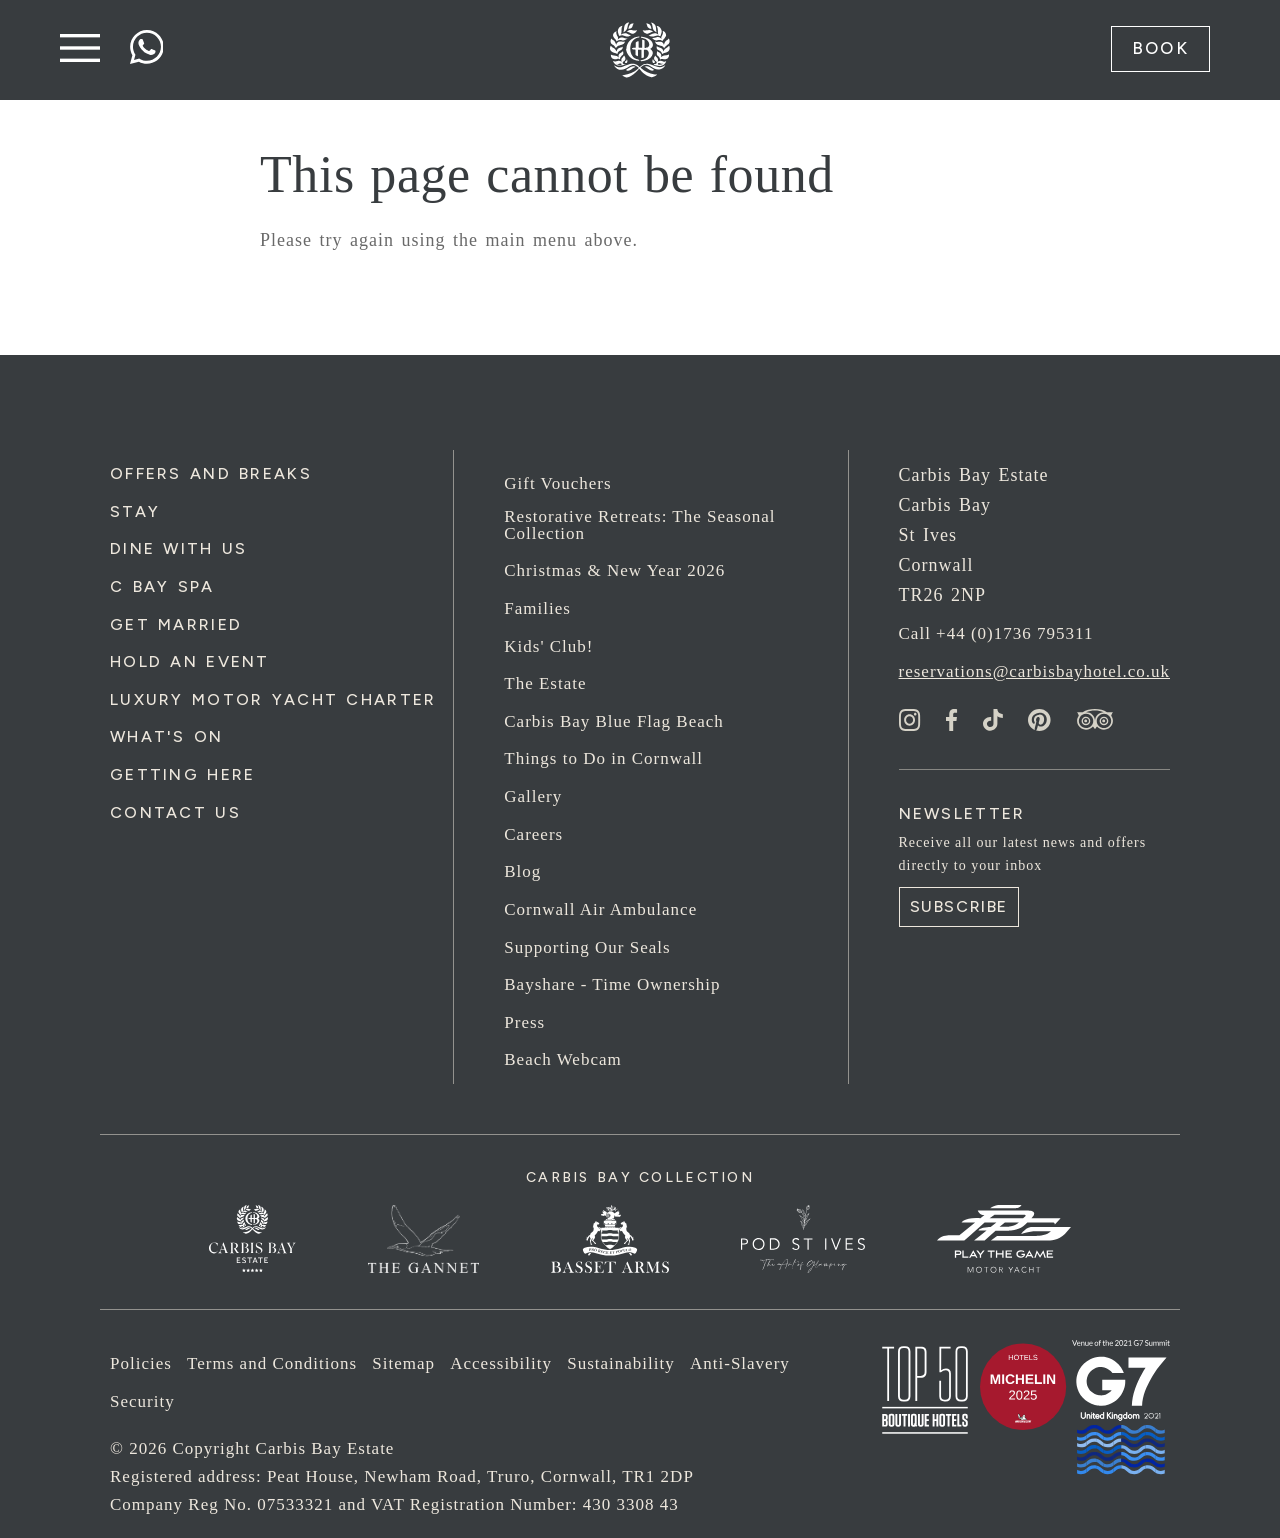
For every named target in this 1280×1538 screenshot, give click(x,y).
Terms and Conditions (272, 1363)
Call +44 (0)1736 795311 (996, 633)
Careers (533, 834)
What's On (167, 736)
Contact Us (175, 812)
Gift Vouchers (557, 483)
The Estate (545, 683)
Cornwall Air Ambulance (600, 909)
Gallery (533, 796)
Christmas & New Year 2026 (614, 570)
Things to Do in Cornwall (603, 758)
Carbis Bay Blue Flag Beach (614, 721)
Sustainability (621, 1363)
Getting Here (182, 774)
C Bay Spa (162, 586)
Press (524, 1022)
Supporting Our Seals (587, 947)
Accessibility (501, 1363)
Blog (522, 871)
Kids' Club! (548, 646)
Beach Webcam (562, 1059)
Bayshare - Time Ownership (612, 984)
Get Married (176, 624)
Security (142, 1401)
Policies (141, 1363)
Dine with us (178, 548)
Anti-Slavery (740, 1363)
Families (537, 608)
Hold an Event (190, 661)
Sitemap (403, 1363)
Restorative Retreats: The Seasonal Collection (639, 525)
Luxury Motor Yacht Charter (273, 699)
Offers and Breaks (211, 473)
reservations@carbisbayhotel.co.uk (1034, 671)
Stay (135, 511)
